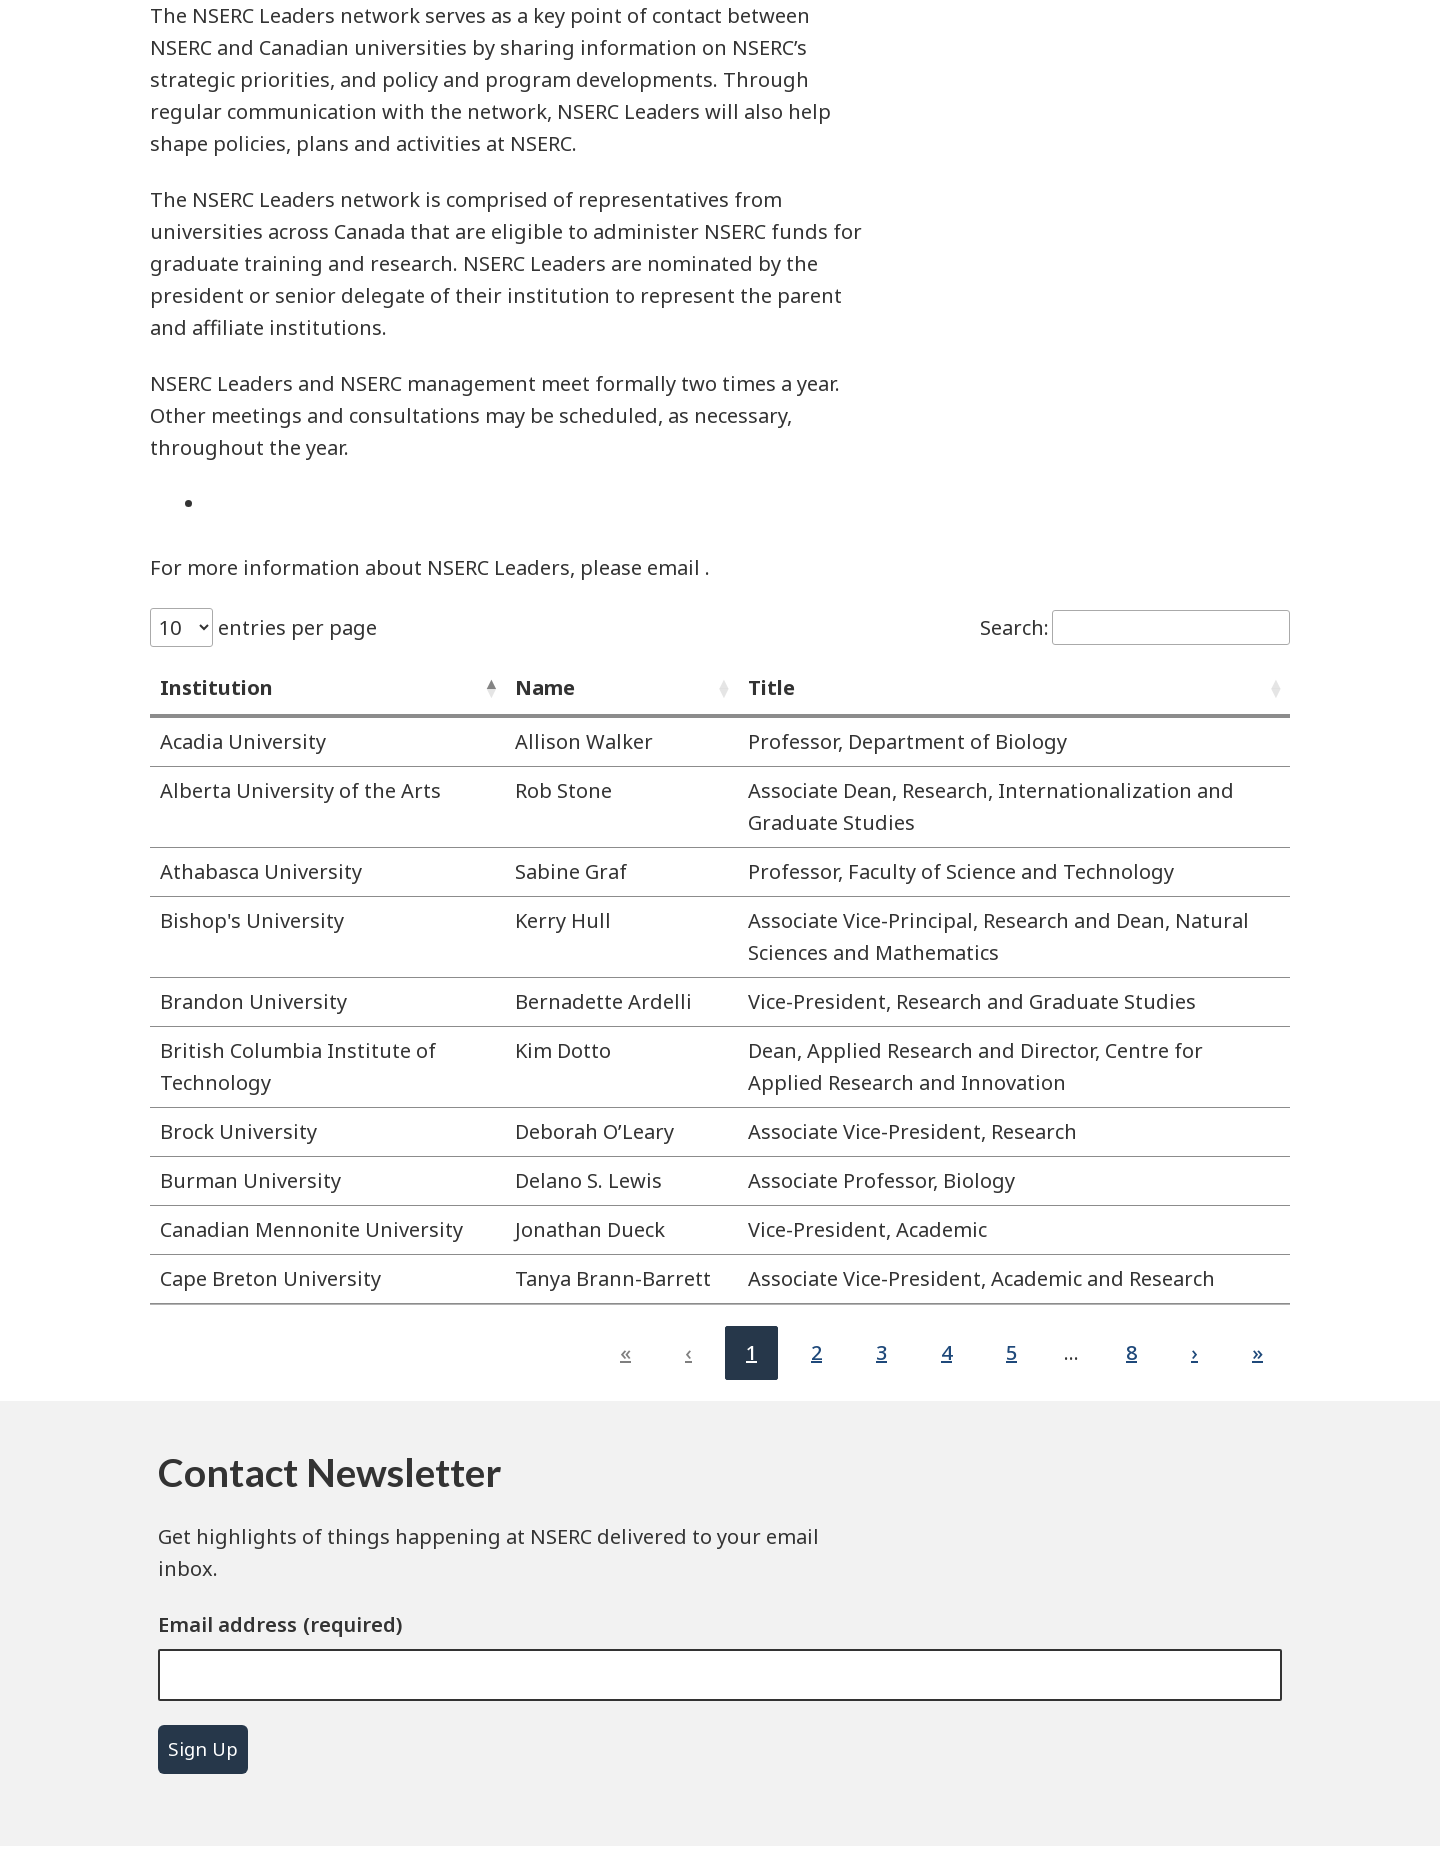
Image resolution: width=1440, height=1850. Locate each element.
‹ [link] (688, 1352)
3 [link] (881, 1352)
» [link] (1257, 1352)
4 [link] (946, 1352)
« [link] (625, 1352)
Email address (227, 1624)
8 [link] (1131, 1352)
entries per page (295, 627)
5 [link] (1011, 1352)
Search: (1014, 627)
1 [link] (751, 1352)
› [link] (1194, 1352)
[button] (489, 688)
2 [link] (816, 1352)
